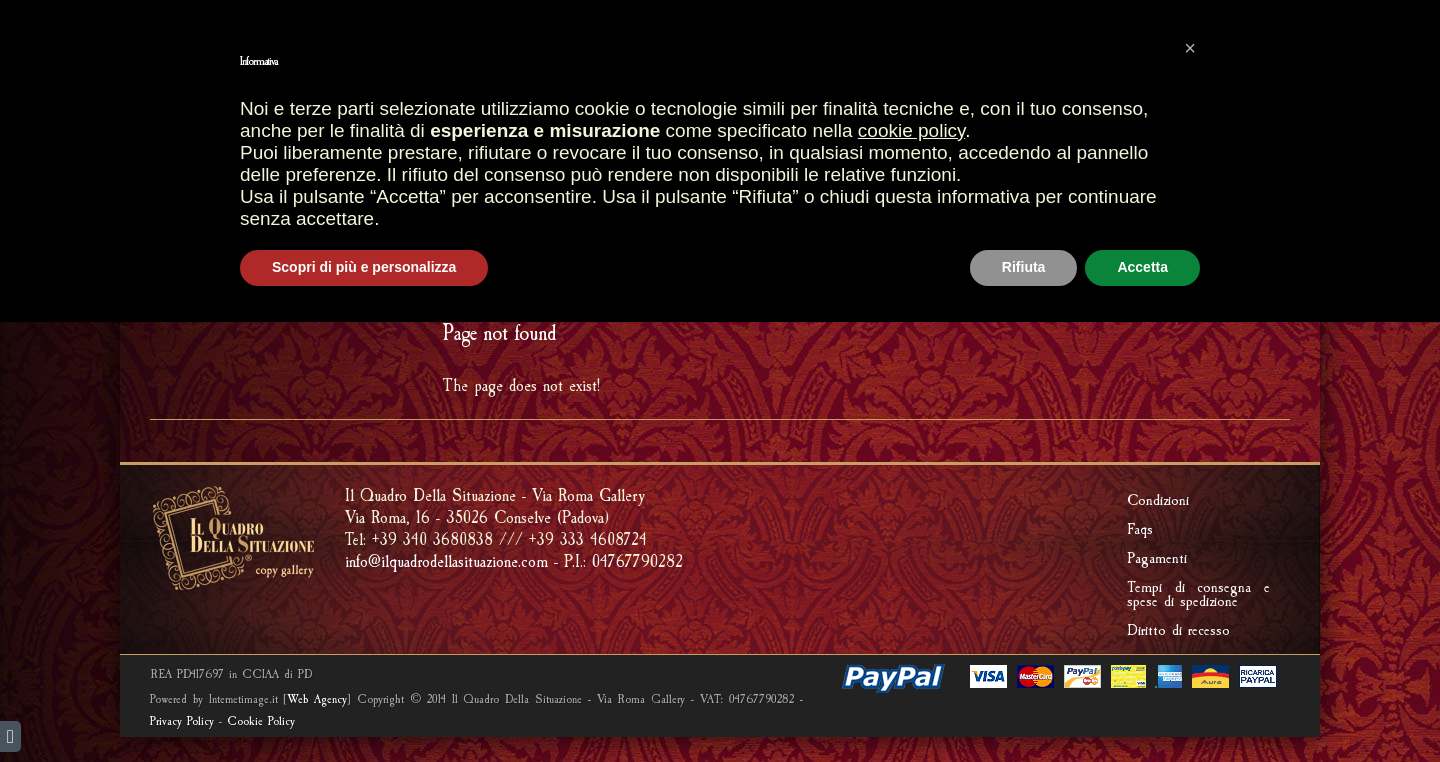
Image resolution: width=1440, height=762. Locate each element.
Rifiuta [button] (1024, 707)
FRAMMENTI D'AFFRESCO (520, 176)
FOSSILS (656, 176)
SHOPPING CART (641, 56)
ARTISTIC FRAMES (791, 136)
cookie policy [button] (911, 570)
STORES (537, 136)
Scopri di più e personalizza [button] (364, 707)
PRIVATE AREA (1204, 56)
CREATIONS (912, 136)
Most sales (499, 56)
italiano (187, 17)
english (153, 17)
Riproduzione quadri (1054, 136)
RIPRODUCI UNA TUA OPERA (801, 176)
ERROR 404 (1250, 268)
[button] (1190, 488)
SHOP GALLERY (648, 135)
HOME (464, 136)
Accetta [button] (1142, 707)
